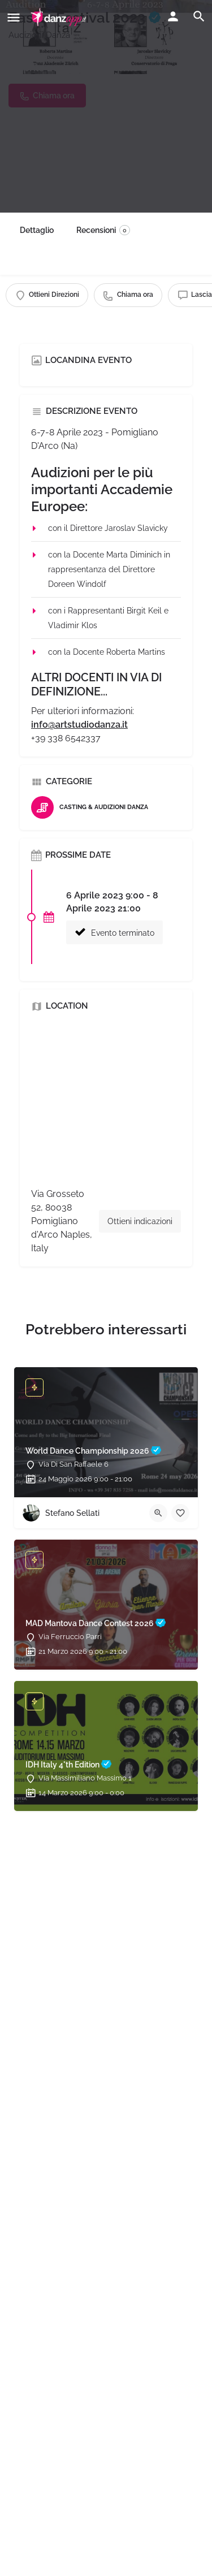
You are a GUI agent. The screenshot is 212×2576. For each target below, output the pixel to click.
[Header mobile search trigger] (199, 16)
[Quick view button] (158, 1513)
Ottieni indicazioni (139, 1221)
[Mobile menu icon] (13, 17)
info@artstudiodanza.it (79, 724)
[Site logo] (60, 17)
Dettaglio (37, 230)
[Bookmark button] (180, 1513)
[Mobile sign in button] (173, 16)
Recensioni (103, 230)
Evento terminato (114, 931)
